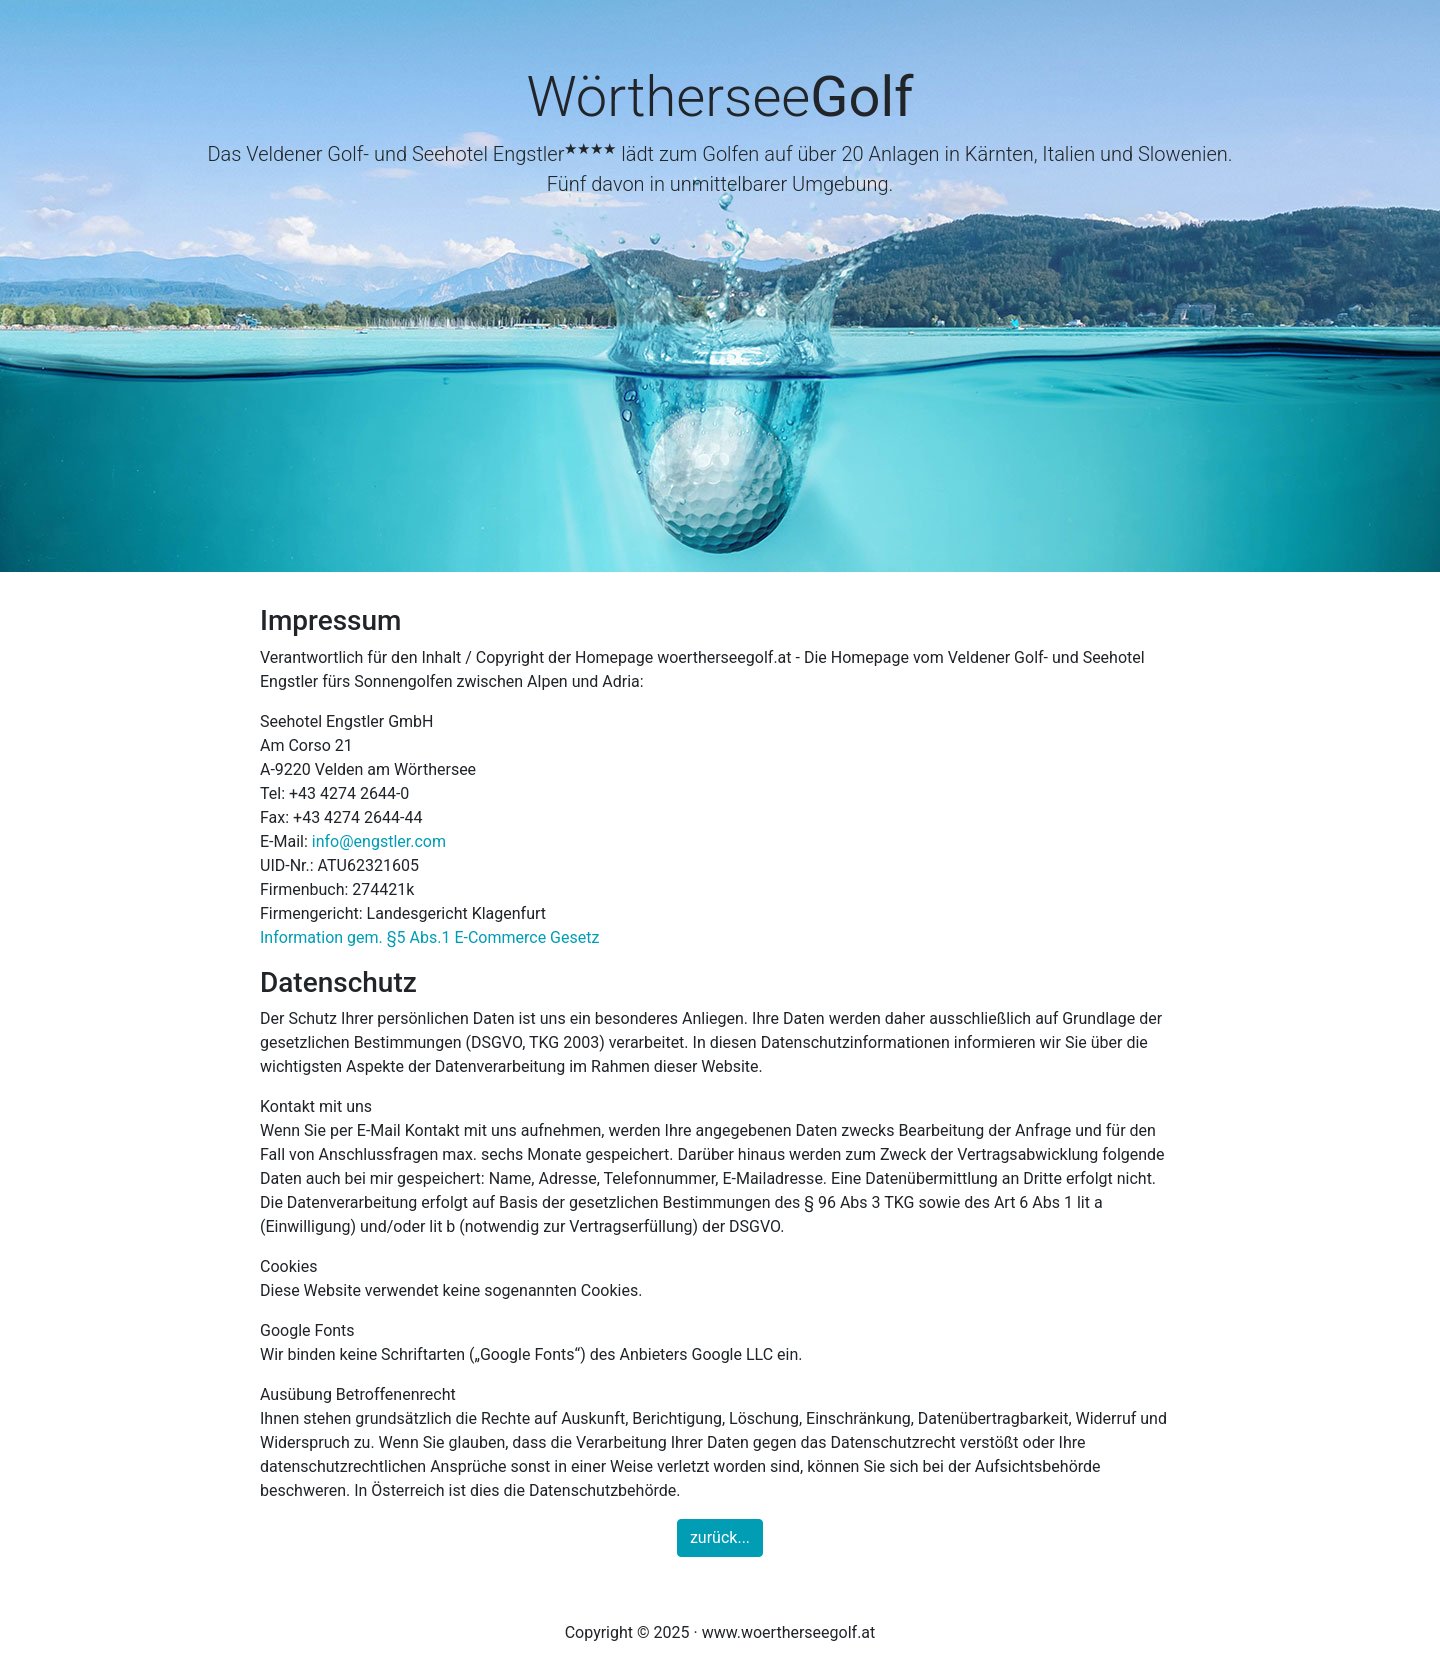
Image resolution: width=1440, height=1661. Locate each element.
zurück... (720, 1537)
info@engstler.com (379, 841)
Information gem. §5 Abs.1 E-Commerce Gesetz (429, 937)
